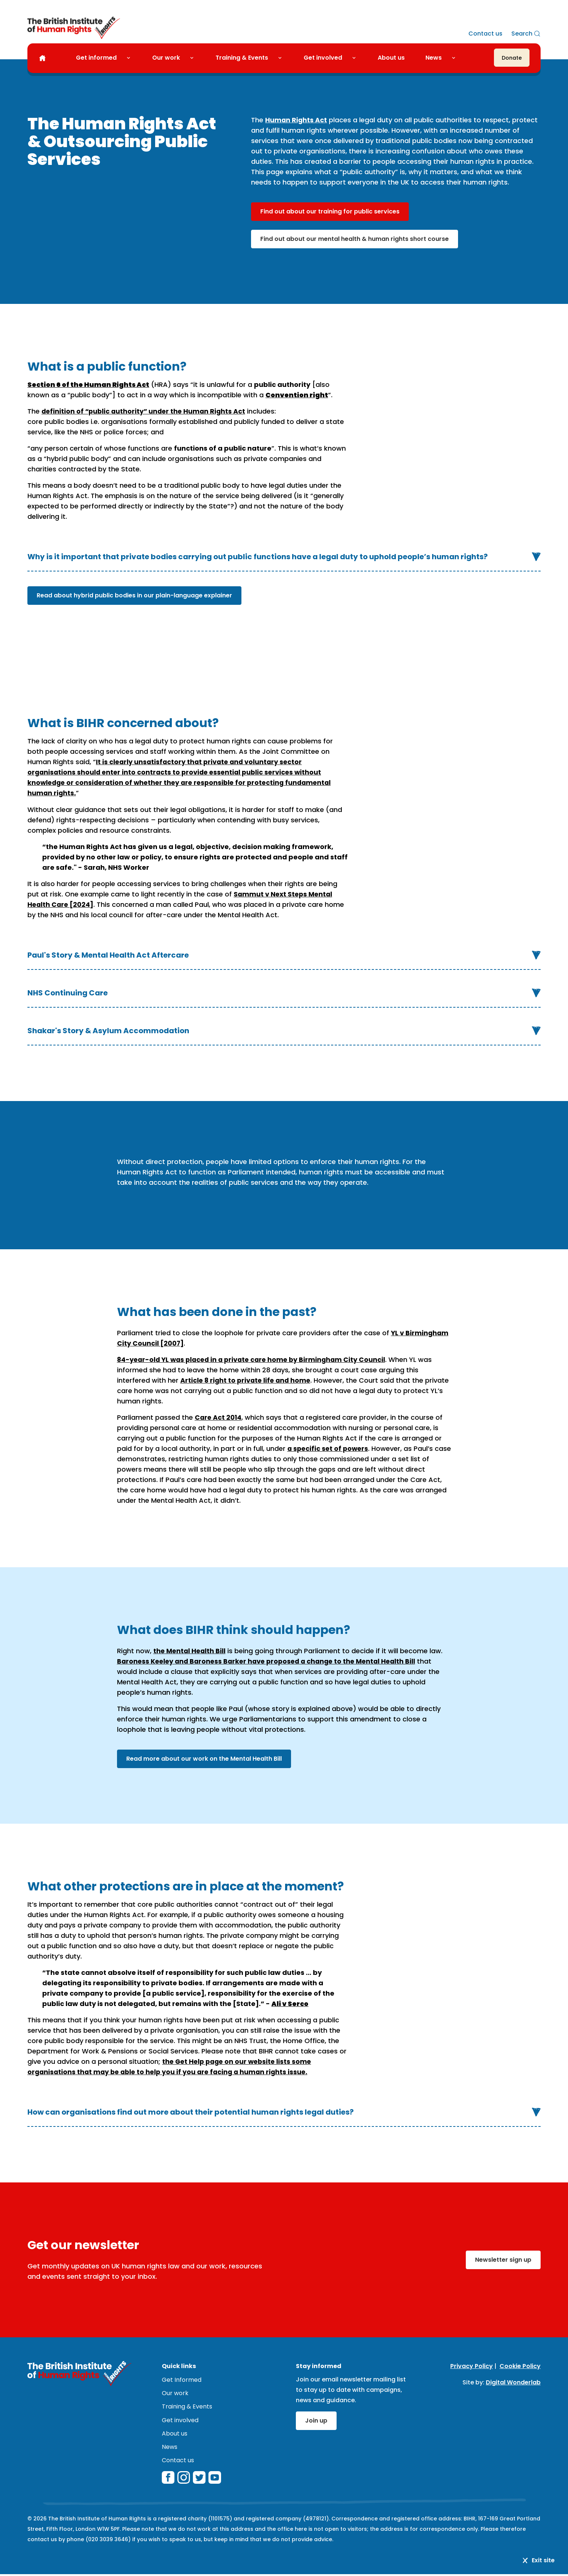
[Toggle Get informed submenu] (131, 58)
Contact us (485, 34)
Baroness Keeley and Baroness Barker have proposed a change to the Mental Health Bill (271, 1660)
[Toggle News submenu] (456, 58)
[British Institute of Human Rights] (73, 28)
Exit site (538, 2560)
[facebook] (168, 2479)
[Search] (526, 34)
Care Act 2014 (219, 1417)
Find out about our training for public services (330, 211)
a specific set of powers (329, 1448)
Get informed (96, 58)
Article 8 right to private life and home (247, 1380)
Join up (316, 2420)
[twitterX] (199, 2479)
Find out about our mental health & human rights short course (354, 239)
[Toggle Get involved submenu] (357, 58)
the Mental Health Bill (190, 1650)
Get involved (323, 58)
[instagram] (183, 2479)
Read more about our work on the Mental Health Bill (204, 1758)
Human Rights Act (296, 120)
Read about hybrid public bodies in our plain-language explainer (134, 595)
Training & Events (241, 58)
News (433, 58)
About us (391, 58)
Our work (166, 58)
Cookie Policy (520, 2365)
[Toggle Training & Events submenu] (282, 58)
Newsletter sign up (503, 2259)
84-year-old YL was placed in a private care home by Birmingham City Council (255, 1359)
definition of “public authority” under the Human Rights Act (145, 411)
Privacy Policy (471, 2365)
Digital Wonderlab (513, 2382)
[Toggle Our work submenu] (194, 58)
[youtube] (214, 2479)
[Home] (42, 58)
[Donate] (511, 58)
